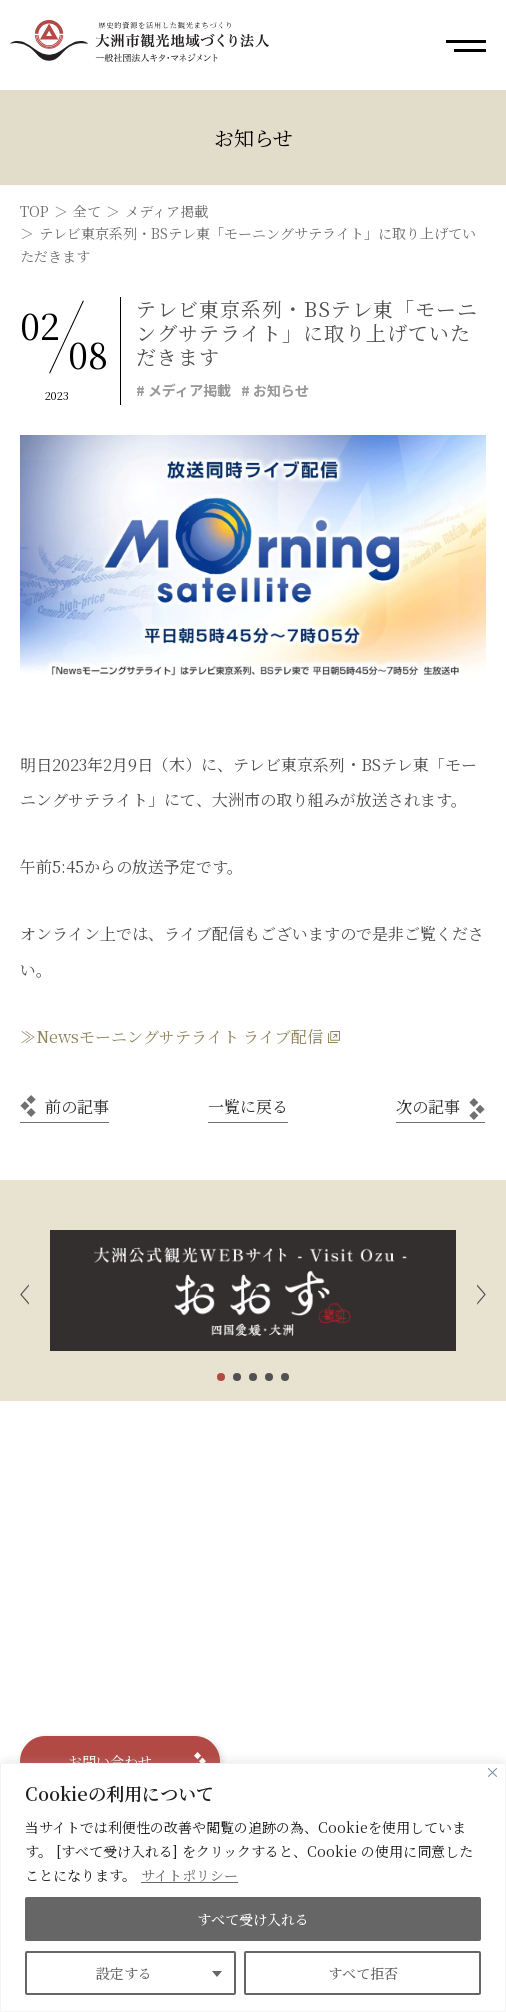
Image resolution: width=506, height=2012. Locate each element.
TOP (34, 211)
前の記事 (77, 1106)
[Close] (492, 1772)
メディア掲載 (166, 211)
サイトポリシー (189, 1875)
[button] (24, 1290)
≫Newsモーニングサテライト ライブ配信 (171, 1036)
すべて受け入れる (253, 1919)
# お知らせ (275, 390)
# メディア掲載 (183, 390)
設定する (124, 1973)
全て (87, 211)
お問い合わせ (110, 1761)
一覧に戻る (248, 1106)
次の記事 (428, 1106)
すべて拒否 (363, 1973)
